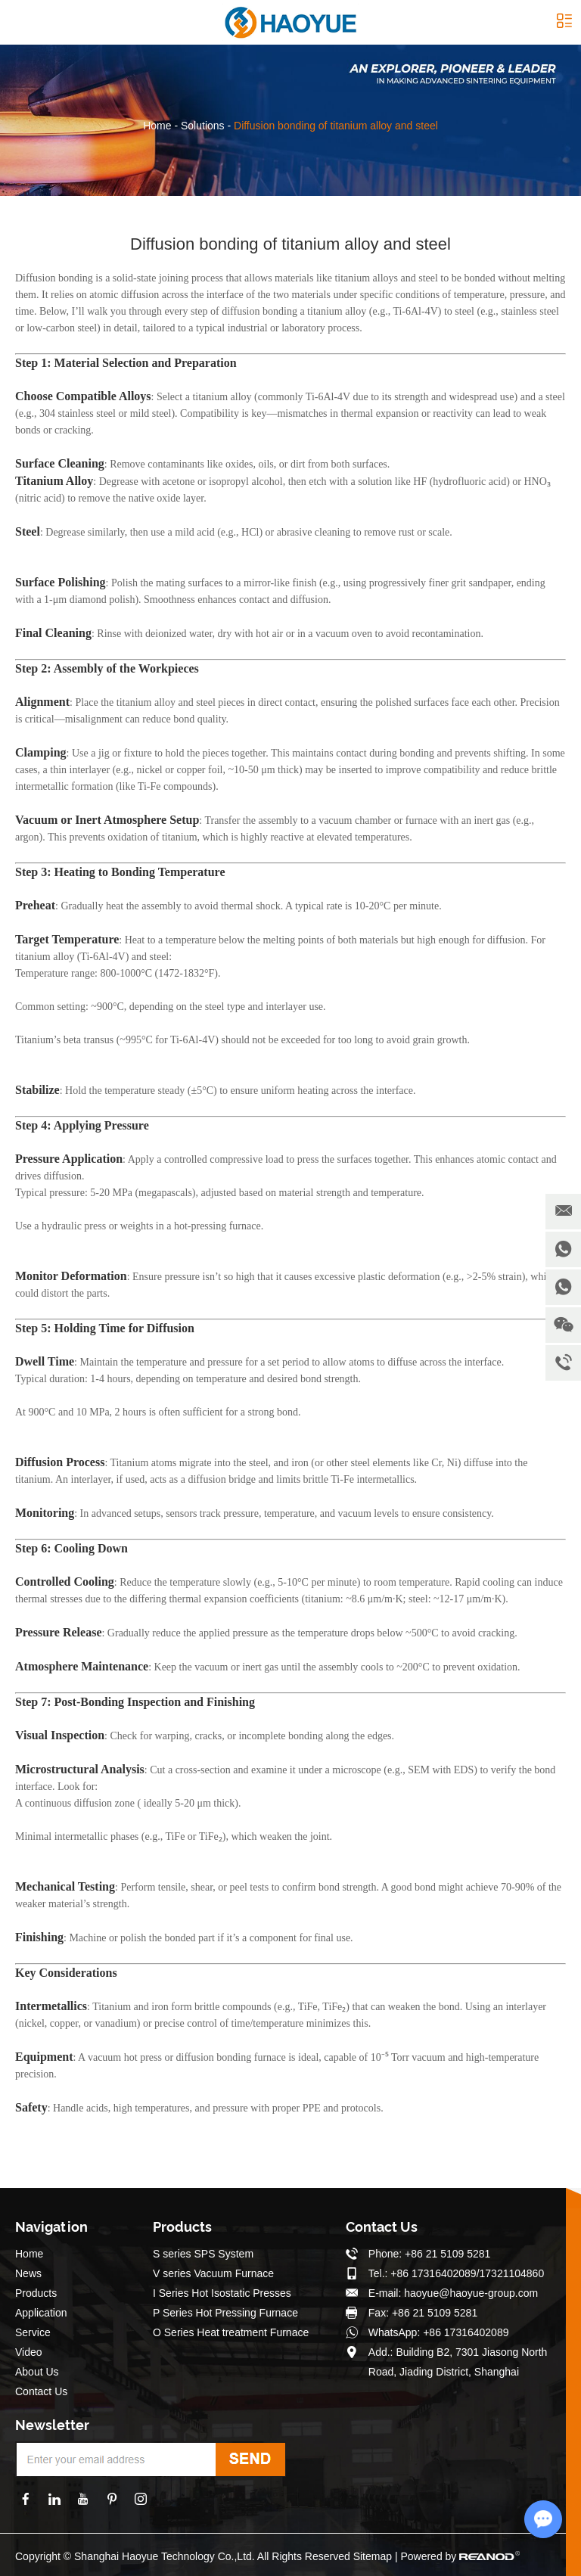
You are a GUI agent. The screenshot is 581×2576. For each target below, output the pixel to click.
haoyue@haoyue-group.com (471, 2293)
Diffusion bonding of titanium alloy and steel (336, 126)
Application (41, 2313)
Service (33, 2332)
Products (36, 2293)
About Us (37, 2372)
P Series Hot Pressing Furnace (225, 2313)
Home (157, 126)
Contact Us (41, 2391)
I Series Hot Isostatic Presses (222, 2293)
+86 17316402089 (465, 2332)
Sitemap (372, 2556)
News (28, 2273)
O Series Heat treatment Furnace (231, 2332)
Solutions (203, 126)
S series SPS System (203, 2254)
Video (28, 2352)
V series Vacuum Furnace (213, 2273)
